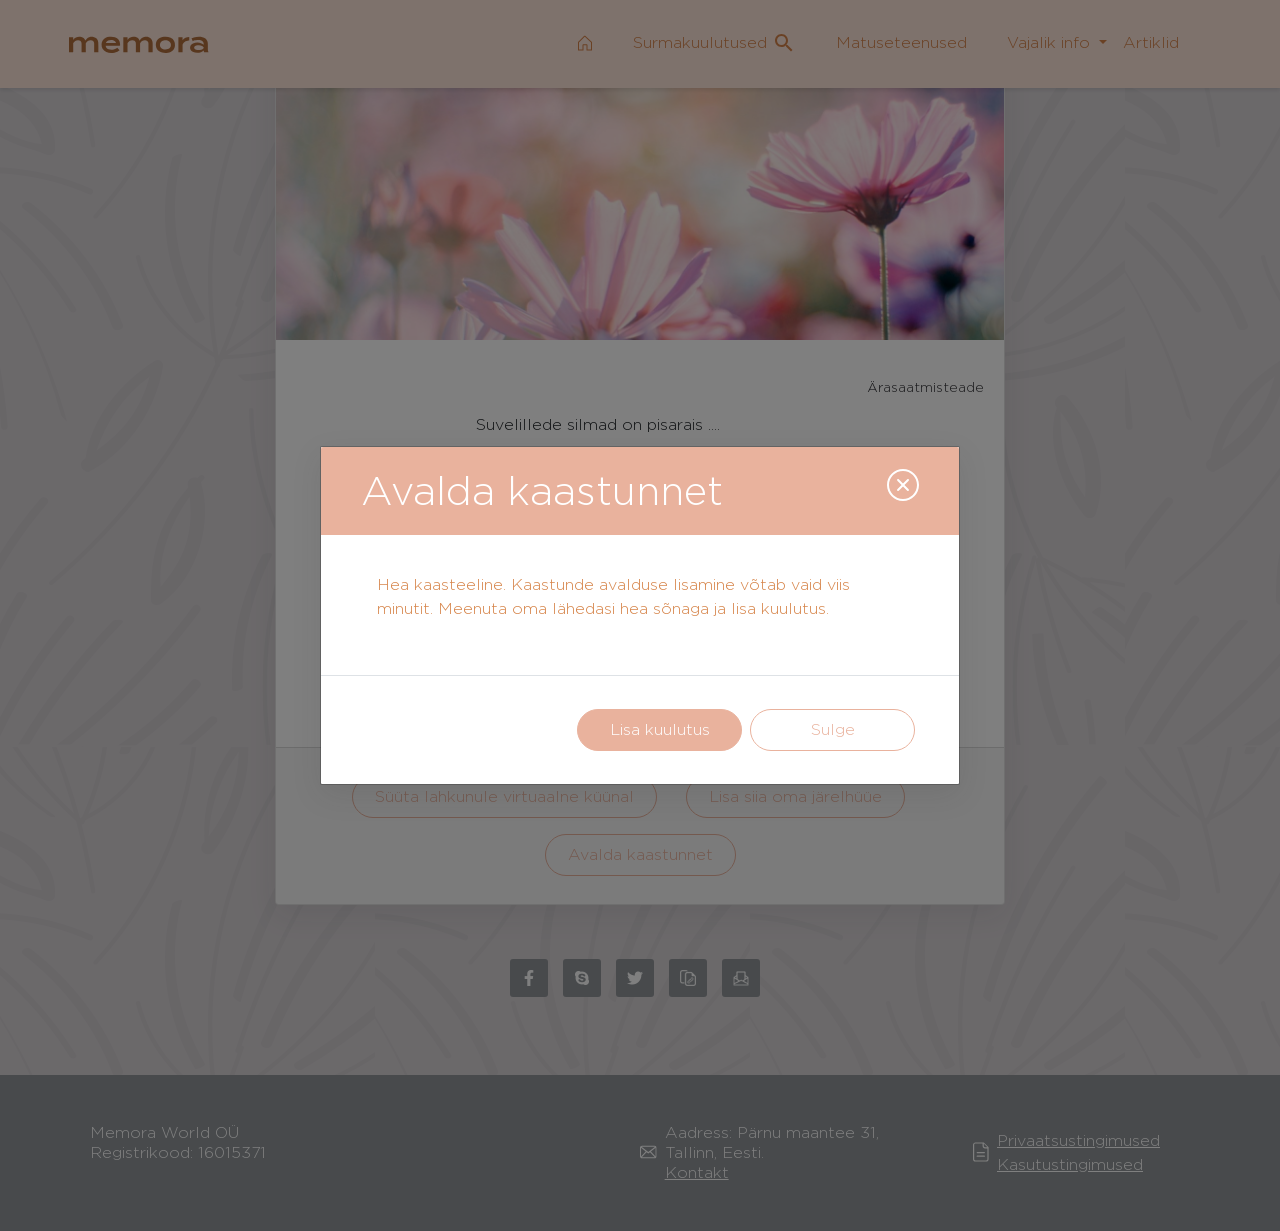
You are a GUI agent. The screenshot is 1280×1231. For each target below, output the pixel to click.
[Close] (903, 485)
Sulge (833, 729)
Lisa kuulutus (660, 729)
